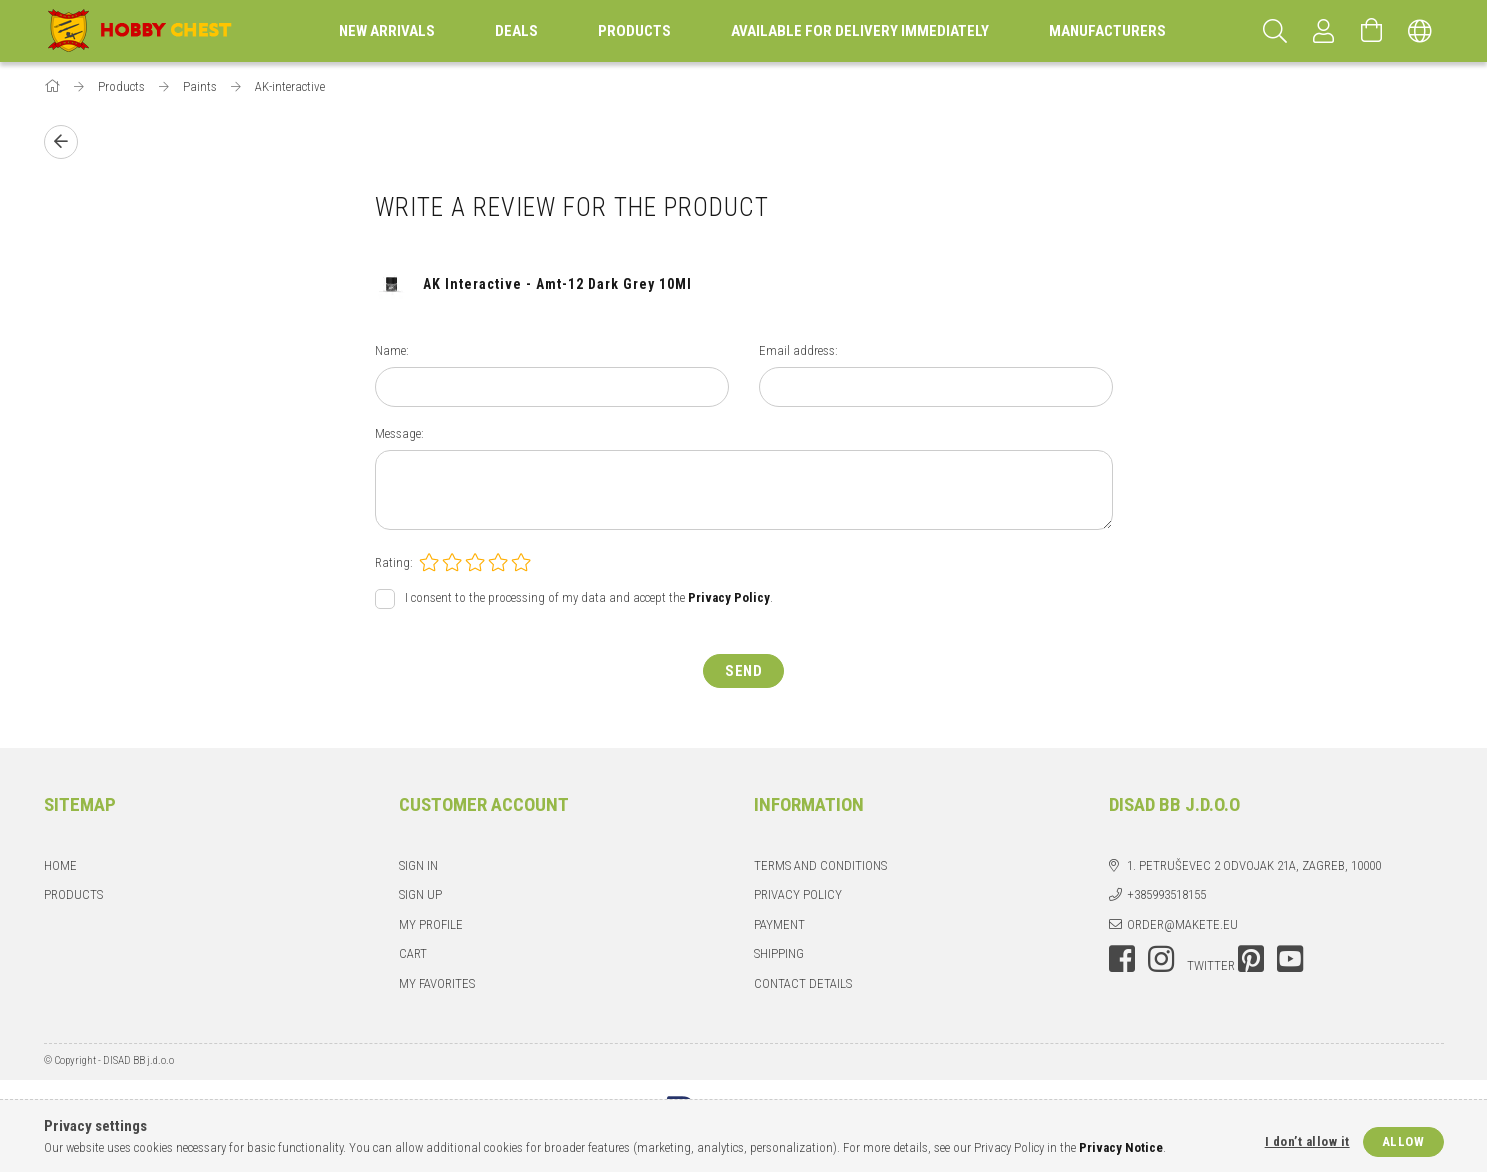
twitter (1211, 965)
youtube (1290, 959)
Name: (392, 350)
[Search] (1276, 31)
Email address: (798, 350)
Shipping (779, 953)
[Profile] (1324, 31)
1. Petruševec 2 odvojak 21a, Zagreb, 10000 (1254, 865)
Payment (779, 924)
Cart (413, 953)
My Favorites (437, 983)
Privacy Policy (798, 894)
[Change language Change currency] (1420, 31)
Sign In (418, 865)
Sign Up (420, 894)
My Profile (431, 924)
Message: (399, 433)
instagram (1161, 959)
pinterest (1251, 959)
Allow (1403, 1141)
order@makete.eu (1182, 924)
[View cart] (1372, 31)
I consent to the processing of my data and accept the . (589, 597)
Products (73, 894)
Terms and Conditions (820, 865)
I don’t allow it (1307, 1141)
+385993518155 (1166, 894)
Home (60, 865)
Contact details (803, 983)
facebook (1122, 959)
